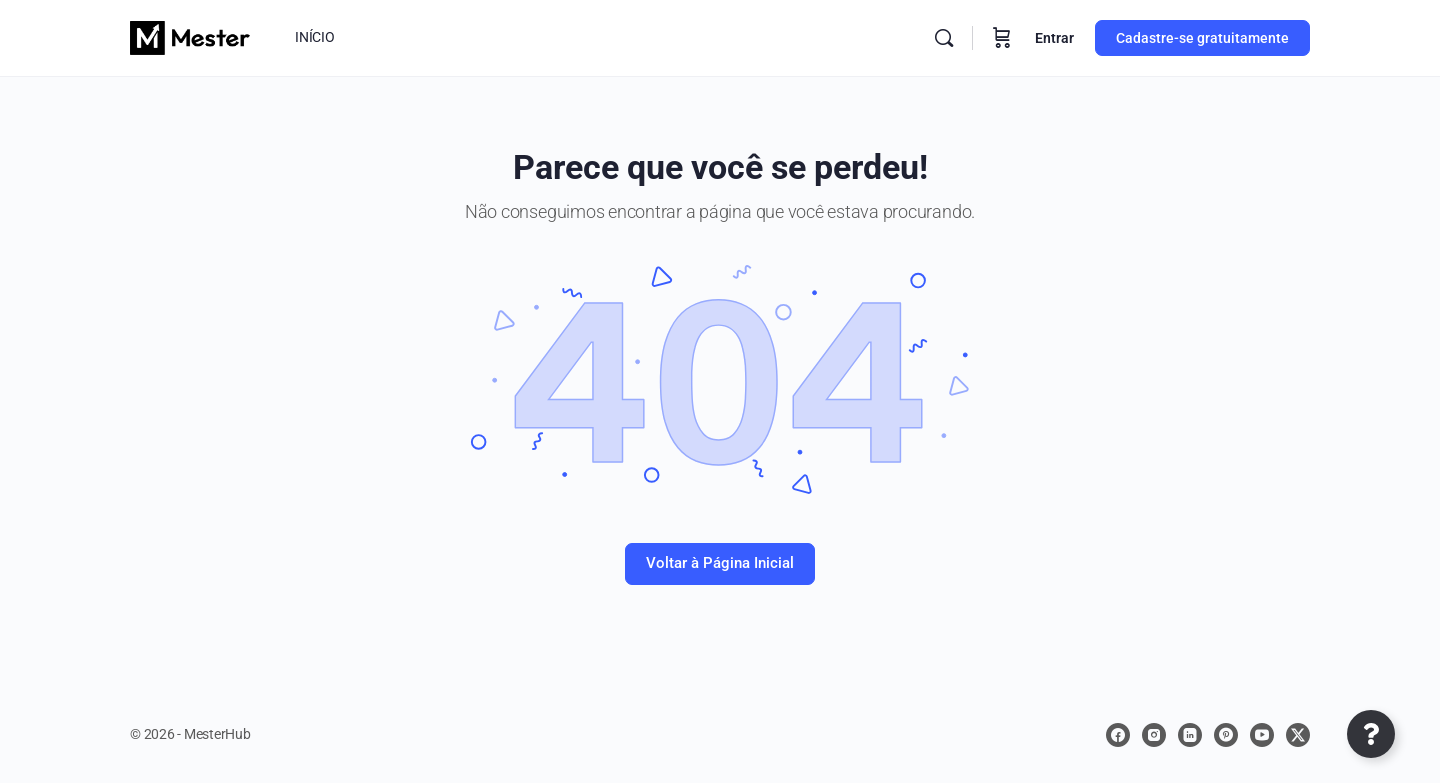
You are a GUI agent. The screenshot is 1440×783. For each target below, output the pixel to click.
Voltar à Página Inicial (720, 563)
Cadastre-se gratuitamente (1202, 38)
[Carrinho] (1002, 38)
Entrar (1054, 38)
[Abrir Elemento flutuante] (1371, 734)
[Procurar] (944, 38)
